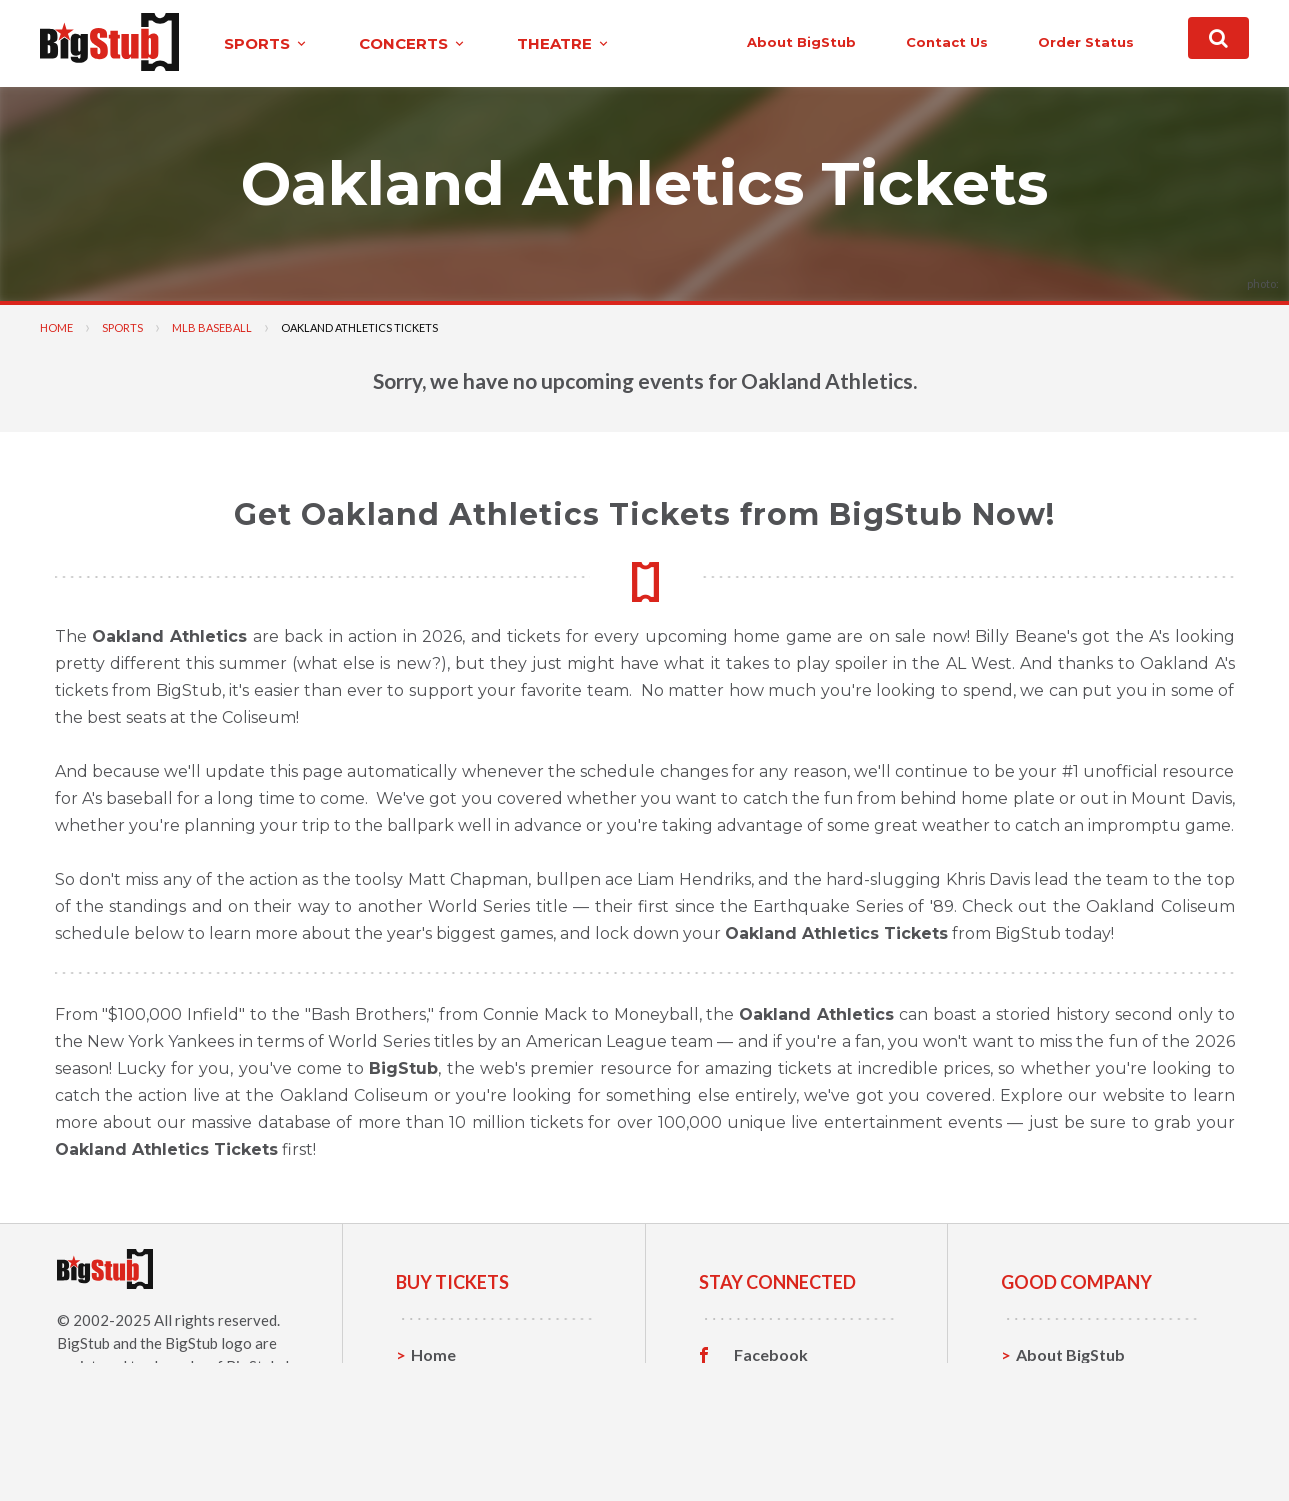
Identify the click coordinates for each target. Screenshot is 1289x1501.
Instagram (772, 1417)
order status (1086, 42)
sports (266, 43)
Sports (122, 327)
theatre (564, 43)
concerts (413, 43)
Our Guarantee (1072, 1447)
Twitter (762, 1386)
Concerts (445, 1416)
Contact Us (1058, 1385)
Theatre (441, 1447)
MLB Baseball (212, 327)
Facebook (771, 1355)
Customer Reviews (804, 1448)
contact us (947, 42)
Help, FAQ (1053, 1416)
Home (56, 327)
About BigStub (801, 42)
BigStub (83, 1343)
